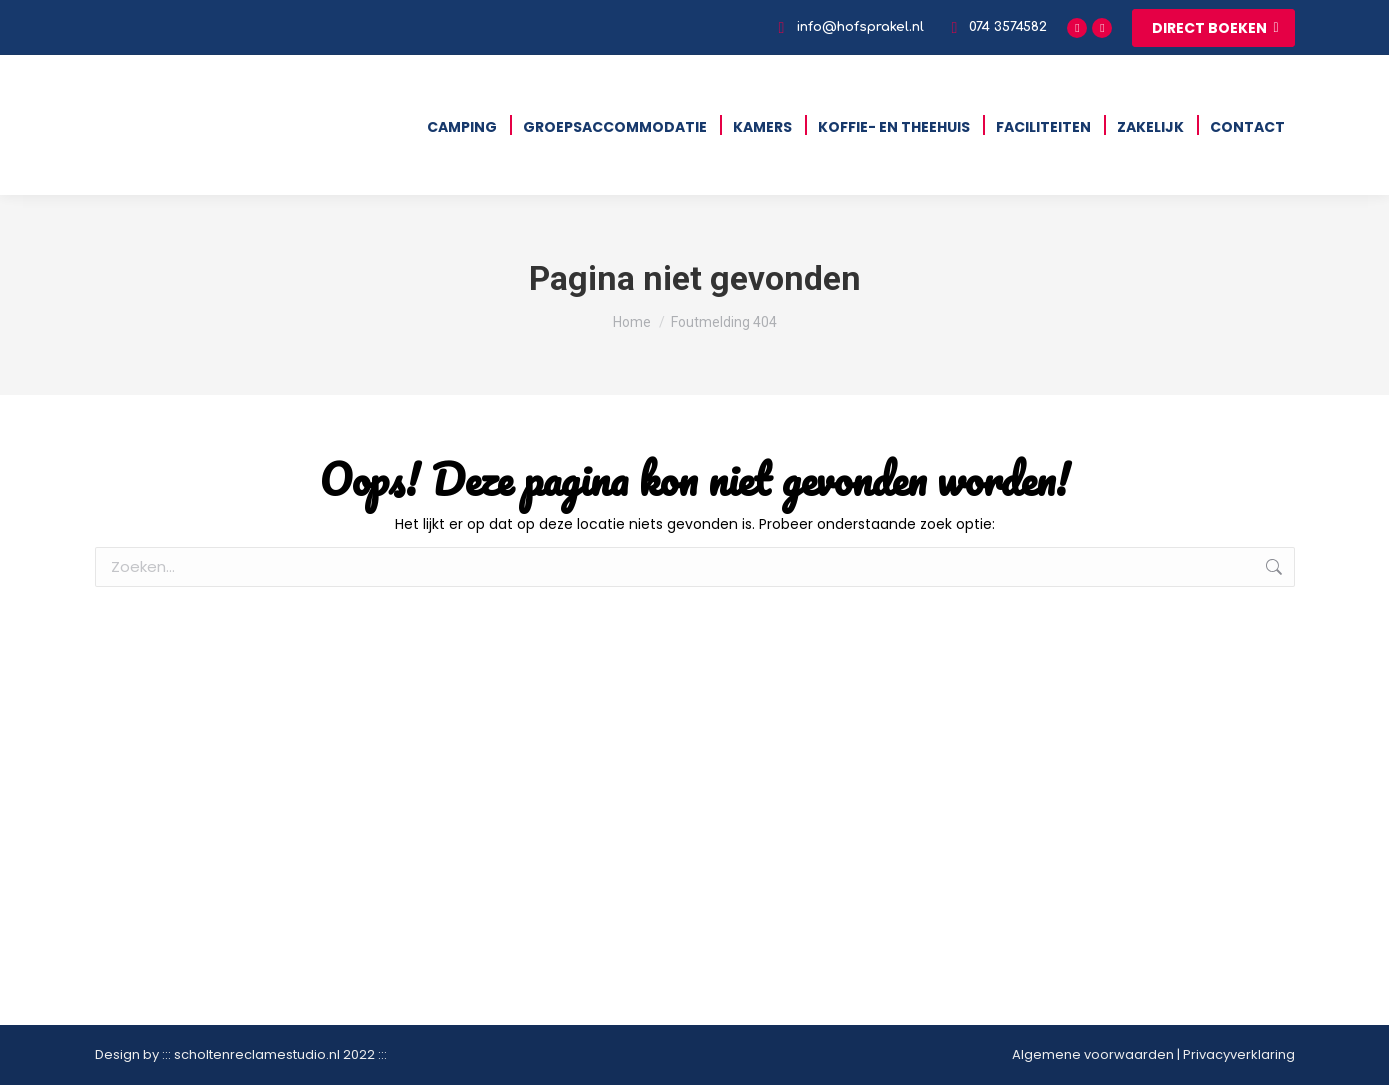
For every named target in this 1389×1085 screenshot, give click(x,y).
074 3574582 (995, 27)
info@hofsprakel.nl (847, 27)
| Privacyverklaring (1234, 1054)
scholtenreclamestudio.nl (257, 1054)
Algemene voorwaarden (1093, 1054)
